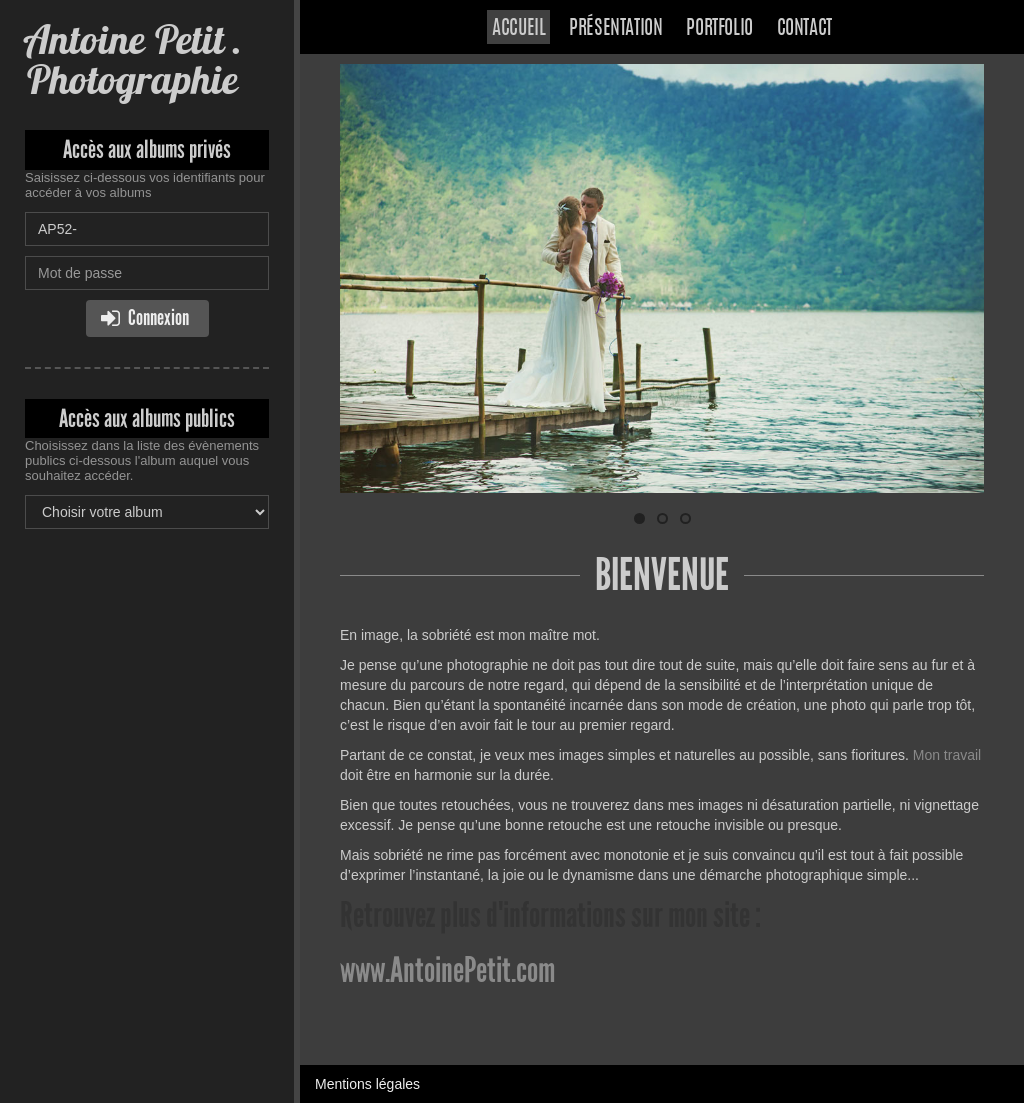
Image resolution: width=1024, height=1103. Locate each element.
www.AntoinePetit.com (447, 970)
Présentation (615, 29)
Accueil (518, 29)
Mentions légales (367, 1084)
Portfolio (719, 29)
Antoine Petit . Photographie (134, 59)
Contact (804, 29)
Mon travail (947, 755)
